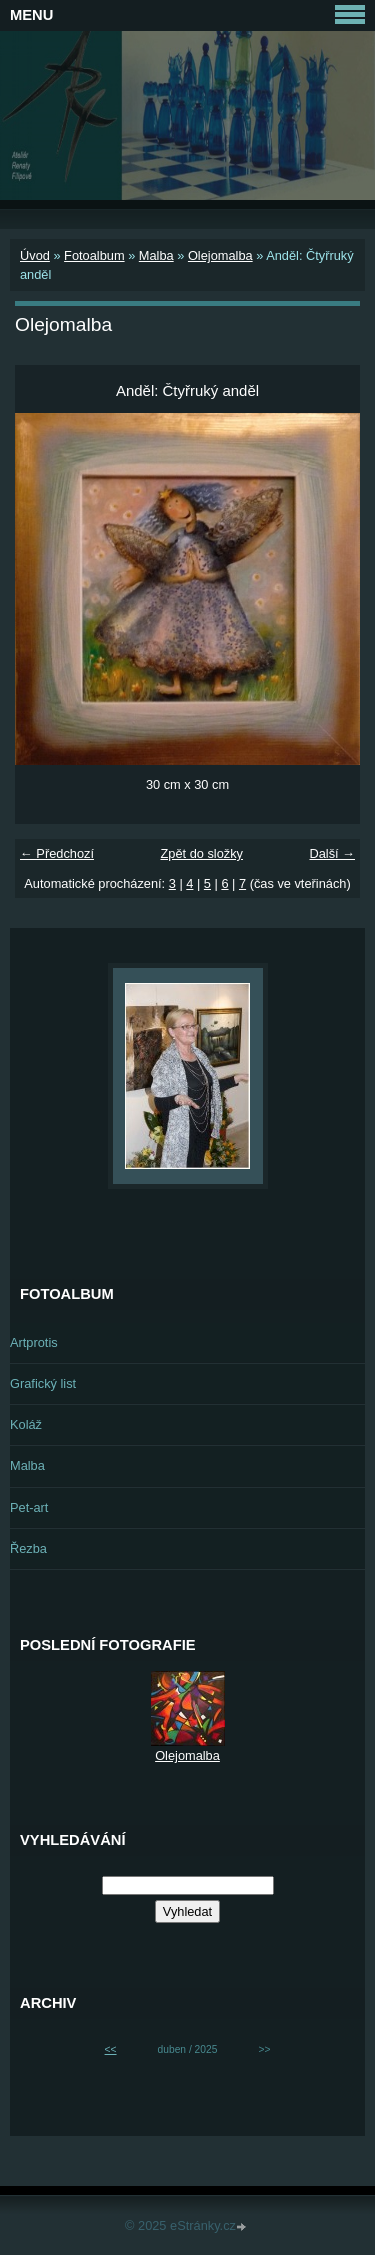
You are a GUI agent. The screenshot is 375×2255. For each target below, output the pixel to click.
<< (111, 2049)
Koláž (26, 1424)
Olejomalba (220, 255)
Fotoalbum (94, 255)
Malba (156, 255)
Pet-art (29, 1507)
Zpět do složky (201, 853)
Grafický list (43, 1383)
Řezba (28, 1548)
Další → (332, 853)
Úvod (35, 255)
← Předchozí (57, 853)
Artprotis (34, 1342)
